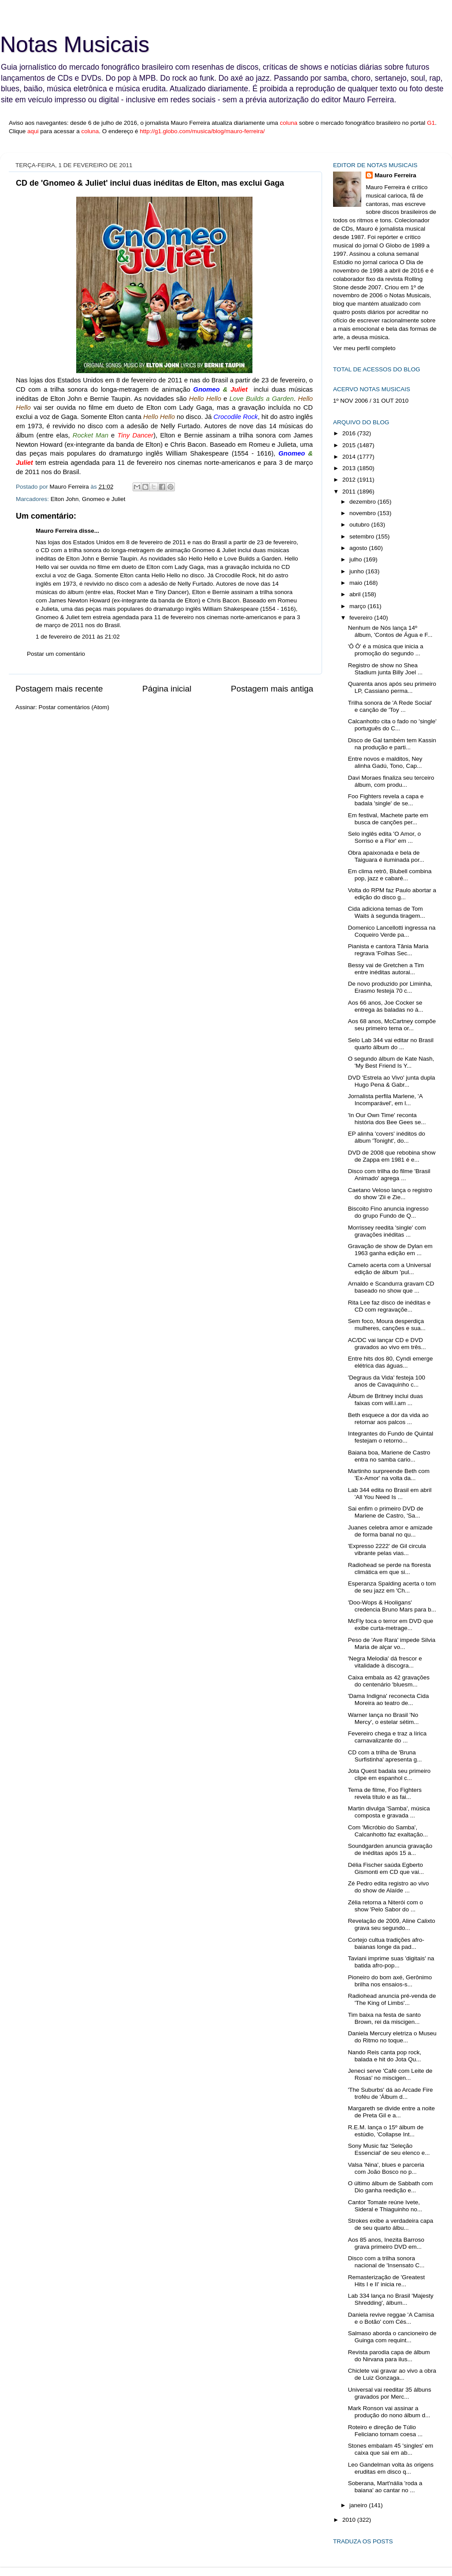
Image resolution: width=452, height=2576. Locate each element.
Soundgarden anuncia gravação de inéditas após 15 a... (390, 1849)
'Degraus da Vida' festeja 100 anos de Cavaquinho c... (386, 1381)
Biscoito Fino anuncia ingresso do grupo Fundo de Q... (388, 1212)
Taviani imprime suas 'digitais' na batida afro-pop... (391, 1962)
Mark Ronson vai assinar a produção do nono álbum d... (389, 2412)
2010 (349, 2519)
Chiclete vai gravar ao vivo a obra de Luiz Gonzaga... (392, 2374)
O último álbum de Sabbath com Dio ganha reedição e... (390, 2187)
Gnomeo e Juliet (103, 499)
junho (357, 571)
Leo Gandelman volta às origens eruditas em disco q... (390, 2468)
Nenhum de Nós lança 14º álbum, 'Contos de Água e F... (390, 631)
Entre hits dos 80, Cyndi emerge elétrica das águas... (390, 1362)
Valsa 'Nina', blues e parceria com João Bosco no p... (386, 2168)
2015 (349, 445)
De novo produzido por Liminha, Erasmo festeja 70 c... (390, 987)
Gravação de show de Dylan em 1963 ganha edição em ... (390, 1249)
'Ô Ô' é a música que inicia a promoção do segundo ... (385, 650)
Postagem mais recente (59, 688)
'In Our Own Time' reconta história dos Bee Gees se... (387, 1118)
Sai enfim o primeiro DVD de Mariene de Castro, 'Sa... (385, 1512)
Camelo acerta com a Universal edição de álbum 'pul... (389, 1268)
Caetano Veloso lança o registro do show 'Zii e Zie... (390, 1193)
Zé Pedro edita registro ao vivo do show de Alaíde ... (388, 1887)
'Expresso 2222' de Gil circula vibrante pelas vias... (387, 1549)
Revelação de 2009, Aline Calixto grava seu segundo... (391, 1924)
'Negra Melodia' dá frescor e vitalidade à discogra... (385, 1662)
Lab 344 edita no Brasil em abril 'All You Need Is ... (390, 1493)
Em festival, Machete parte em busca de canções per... (388, 819)
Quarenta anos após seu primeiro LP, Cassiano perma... (392, 687)
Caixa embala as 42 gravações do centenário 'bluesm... (389, 1681)
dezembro (363, 501)
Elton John (65, 499)
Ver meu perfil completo (364, 348)
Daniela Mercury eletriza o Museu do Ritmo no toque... (392, 2037)
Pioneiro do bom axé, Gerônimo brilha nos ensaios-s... (390, 1981)
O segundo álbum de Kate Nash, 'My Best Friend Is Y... (391, 1062)
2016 (349, 433)
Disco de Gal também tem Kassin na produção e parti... (392, 744)
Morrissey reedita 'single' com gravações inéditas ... (387, 1231)
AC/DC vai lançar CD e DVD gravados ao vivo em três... (387, 1343)
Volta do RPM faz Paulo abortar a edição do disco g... (392, 894)
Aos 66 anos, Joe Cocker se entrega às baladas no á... (385, 1006)
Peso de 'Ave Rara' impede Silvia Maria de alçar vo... (392, 1643)
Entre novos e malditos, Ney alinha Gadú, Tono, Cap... (385, 762)
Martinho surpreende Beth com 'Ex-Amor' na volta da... (389, 1474)
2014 (349, 456)
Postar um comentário (56, 654)
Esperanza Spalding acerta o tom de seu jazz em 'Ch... (392, 1587)
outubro (360, 524)
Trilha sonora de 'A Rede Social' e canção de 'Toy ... (390, 706)
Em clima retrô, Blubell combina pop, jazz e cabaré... (390, 875)
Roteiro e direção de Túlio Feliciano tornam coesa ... (385, 2431)
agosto (359, 548)
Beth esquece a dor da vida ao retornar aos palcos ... (388, 1418)
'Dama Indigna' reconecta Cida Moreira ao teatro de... (388, 1699)
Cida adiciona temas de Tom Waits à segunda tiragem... (386, 912)
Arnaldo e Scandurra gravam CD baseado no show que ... (391, 1287)
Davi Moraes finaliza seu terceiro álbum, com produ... (391, 781)
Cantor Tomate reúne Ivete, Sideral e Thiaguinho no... (385, 2206)
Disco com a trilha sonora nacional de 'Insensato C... (386, 2262)
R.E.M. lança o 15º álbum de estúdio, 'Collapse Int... (386, 2131)
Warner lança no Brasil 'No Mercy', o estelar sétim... (383, 1718)
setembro (362, 536)
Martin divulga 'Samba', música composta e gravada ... (389, 1812)
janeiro (359, 2505)
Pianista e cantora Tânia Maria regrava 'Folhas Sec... (388, 950)
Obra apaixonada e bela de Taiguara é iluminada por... (386, 856)
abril (355, 594)
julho (356, 559)
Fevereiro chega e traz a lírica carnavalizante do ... (387, 1737)
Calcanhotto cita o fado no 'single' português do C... (392, 725)
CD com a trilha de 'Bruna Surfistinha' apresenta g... (385, 1756)
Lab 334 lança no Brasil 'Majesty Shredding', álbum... (390, 2299)
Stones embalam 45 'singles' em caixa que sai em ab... (390, 2449)
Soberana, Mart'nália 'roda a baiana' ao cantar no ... (385, 2487)
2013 (349, 468)
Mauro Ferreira (57, 530)
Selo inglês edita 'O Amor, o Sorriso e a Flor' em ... (384, 837)
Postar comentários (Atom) (74, 707)
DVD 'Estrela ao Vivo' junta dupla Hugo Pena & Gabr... (391, 1081)
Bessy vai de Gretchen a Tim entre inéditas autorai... (386, 969)
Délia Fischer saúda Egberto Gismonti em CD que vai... (386, 1868)
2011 (349, 491)
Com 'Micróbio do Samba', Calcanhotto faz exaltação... (388, 1831)
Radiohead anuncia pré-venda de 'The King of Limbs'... (392, 1999)
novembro (363, 513)
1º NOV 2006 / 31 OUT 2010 (370, 400)
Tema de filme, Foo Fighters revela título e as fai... (385, 1793)
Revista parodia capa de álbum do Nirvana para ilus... (389, 2356)
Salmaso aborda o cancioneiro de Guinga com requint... (392, 2337)
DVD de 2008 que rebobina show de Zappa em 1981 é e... (392, 1156)
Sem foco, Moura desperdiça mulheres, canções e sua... (387, 1324)
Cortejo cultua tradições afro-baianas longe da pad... (386, 1943)
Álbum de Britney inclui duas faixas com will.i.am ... (385, 1399)
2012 (349, 479)
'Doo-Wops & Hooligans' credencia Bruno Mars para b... (392, 1606)
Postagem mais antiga (272, 688)
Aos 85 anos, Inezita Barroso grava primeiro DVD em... (386, 2243)
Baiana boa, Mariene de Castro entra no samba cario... (389, 1456)
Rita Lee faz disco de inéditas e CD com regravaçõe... (389, 1306)
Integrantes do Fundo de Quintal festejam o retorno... (390, 1437)
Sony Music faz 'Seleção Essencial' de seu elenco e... (389, 2149)
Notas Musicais (74, 44)
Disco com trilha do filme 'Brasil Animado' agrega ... (389, 1174)
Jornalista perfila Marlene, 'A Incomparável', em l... (385, 1100)
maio (356, 583)
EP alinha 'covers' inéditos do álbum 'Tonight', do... (386, 1137)
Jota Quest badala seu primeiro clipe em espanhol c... (389, 1774)
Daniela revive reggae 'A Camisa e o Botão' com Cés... (391, 2318)
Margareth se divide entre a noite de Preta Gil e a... (391, 2112)
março (358, 606)
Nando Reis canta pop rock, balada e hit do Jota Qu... (385, 2056)
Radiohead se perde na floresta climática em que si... (389, 1568)
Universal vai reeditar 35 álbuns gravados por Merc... (389, 2393)
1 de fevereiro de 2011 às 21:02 (78, 636)
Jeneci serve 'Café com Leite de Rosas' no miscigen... (390, 2074)
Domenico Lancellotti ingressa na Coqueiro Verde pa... (392, 931)
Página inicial (166, 688)
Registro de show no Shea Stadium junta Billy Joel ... (385, 669)
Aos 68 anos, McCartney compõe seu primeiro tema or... (392, 1025)
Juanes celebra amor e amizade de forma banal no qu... (390, 1531)
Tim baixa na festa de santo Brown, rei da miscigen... (384, 2018)
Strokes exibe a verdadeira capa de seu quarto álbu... (390, 2224)
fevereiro (361, 617)
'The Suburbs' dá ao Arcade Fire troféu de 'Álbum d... (390, 2093)
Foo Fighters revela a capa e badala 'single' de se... (386, 800)
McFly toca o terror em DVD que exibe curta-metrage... (390, 1624)
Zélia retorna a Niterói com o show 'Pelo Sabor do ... (385, 1906)
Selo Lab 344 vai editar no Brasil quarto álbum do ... (390, 1044)
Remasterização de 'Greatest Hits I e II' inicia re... (386, 2281)
